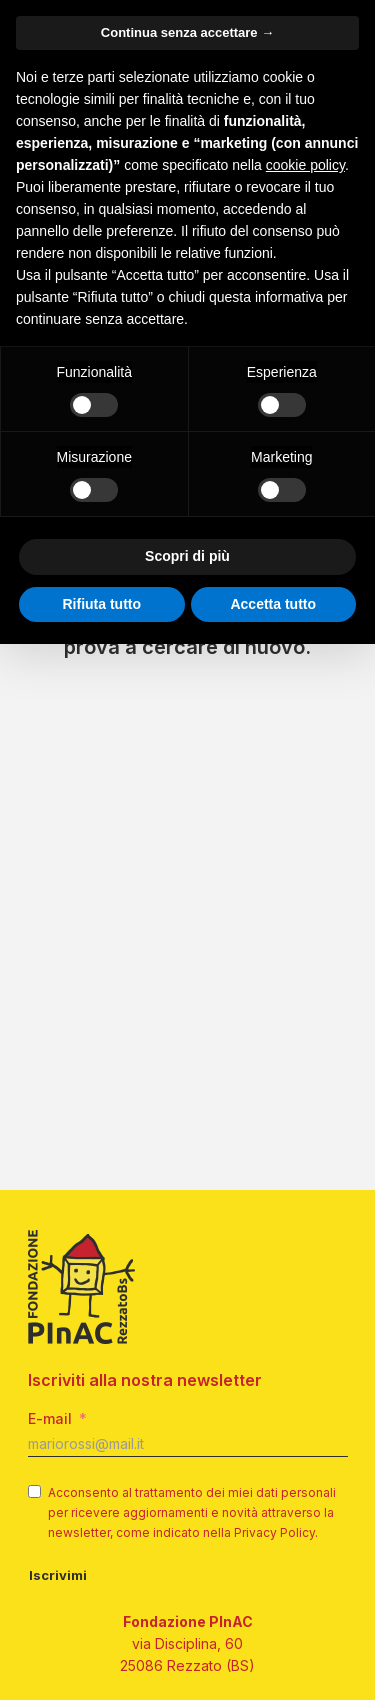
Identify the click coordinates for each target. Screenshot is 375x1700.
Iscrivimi (58, 1575)
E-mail (50, 1418)
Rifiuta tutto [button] (101, 604)
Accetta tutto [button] (273, 604)
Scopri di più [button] (187, 556)
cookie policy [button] (305, 165)
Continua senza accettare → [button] (187, 32)
